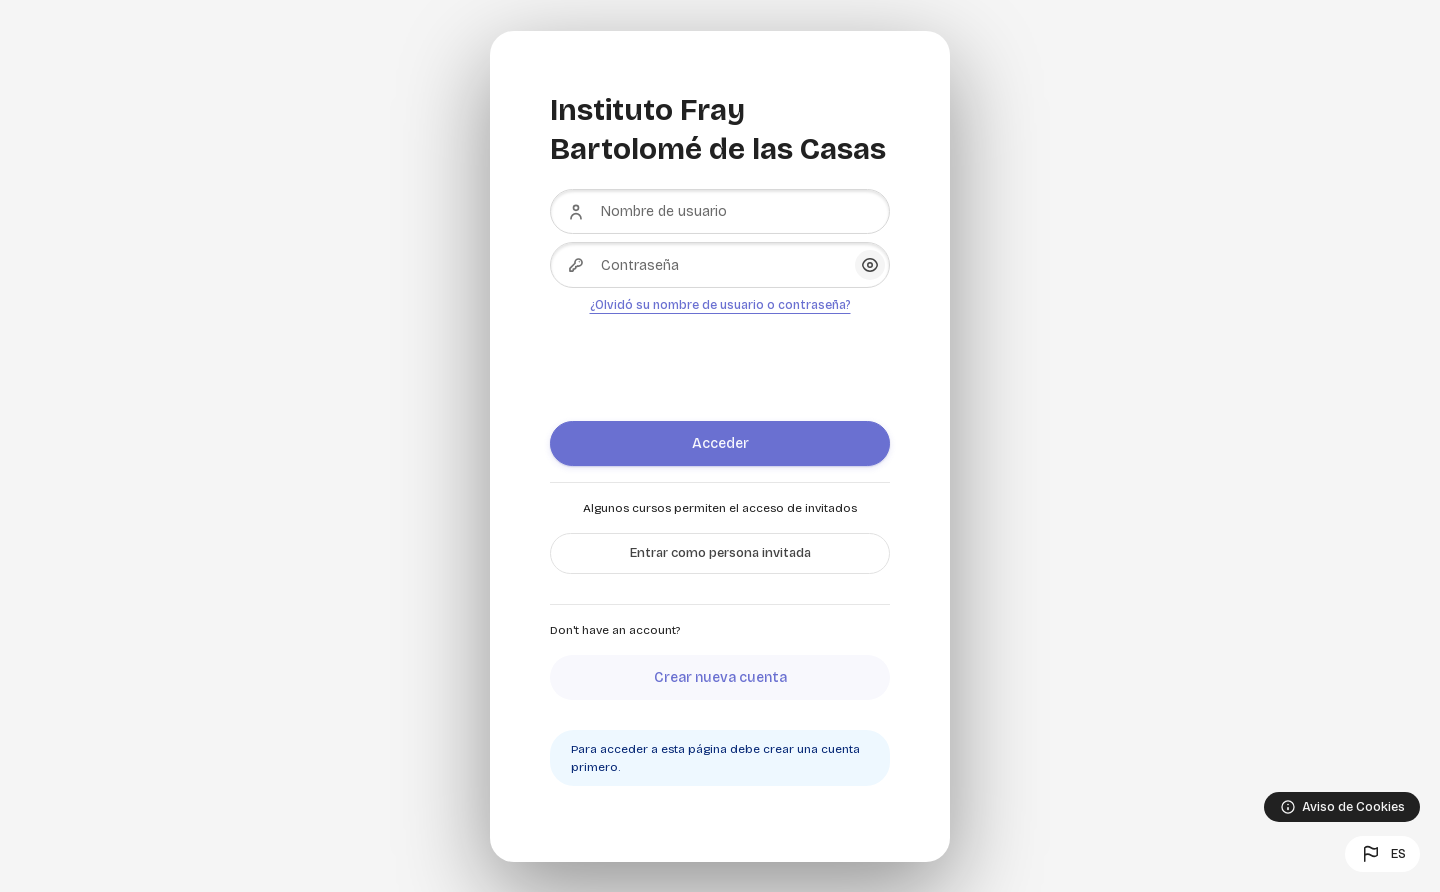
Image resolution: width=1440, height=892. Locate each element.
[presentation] (702, 360)
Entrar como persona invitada (720, 553)
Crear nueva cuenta (720, 677)
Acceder (720, 443)
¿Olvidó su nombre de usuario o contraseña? (720, 305)
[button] (1382, 854)
